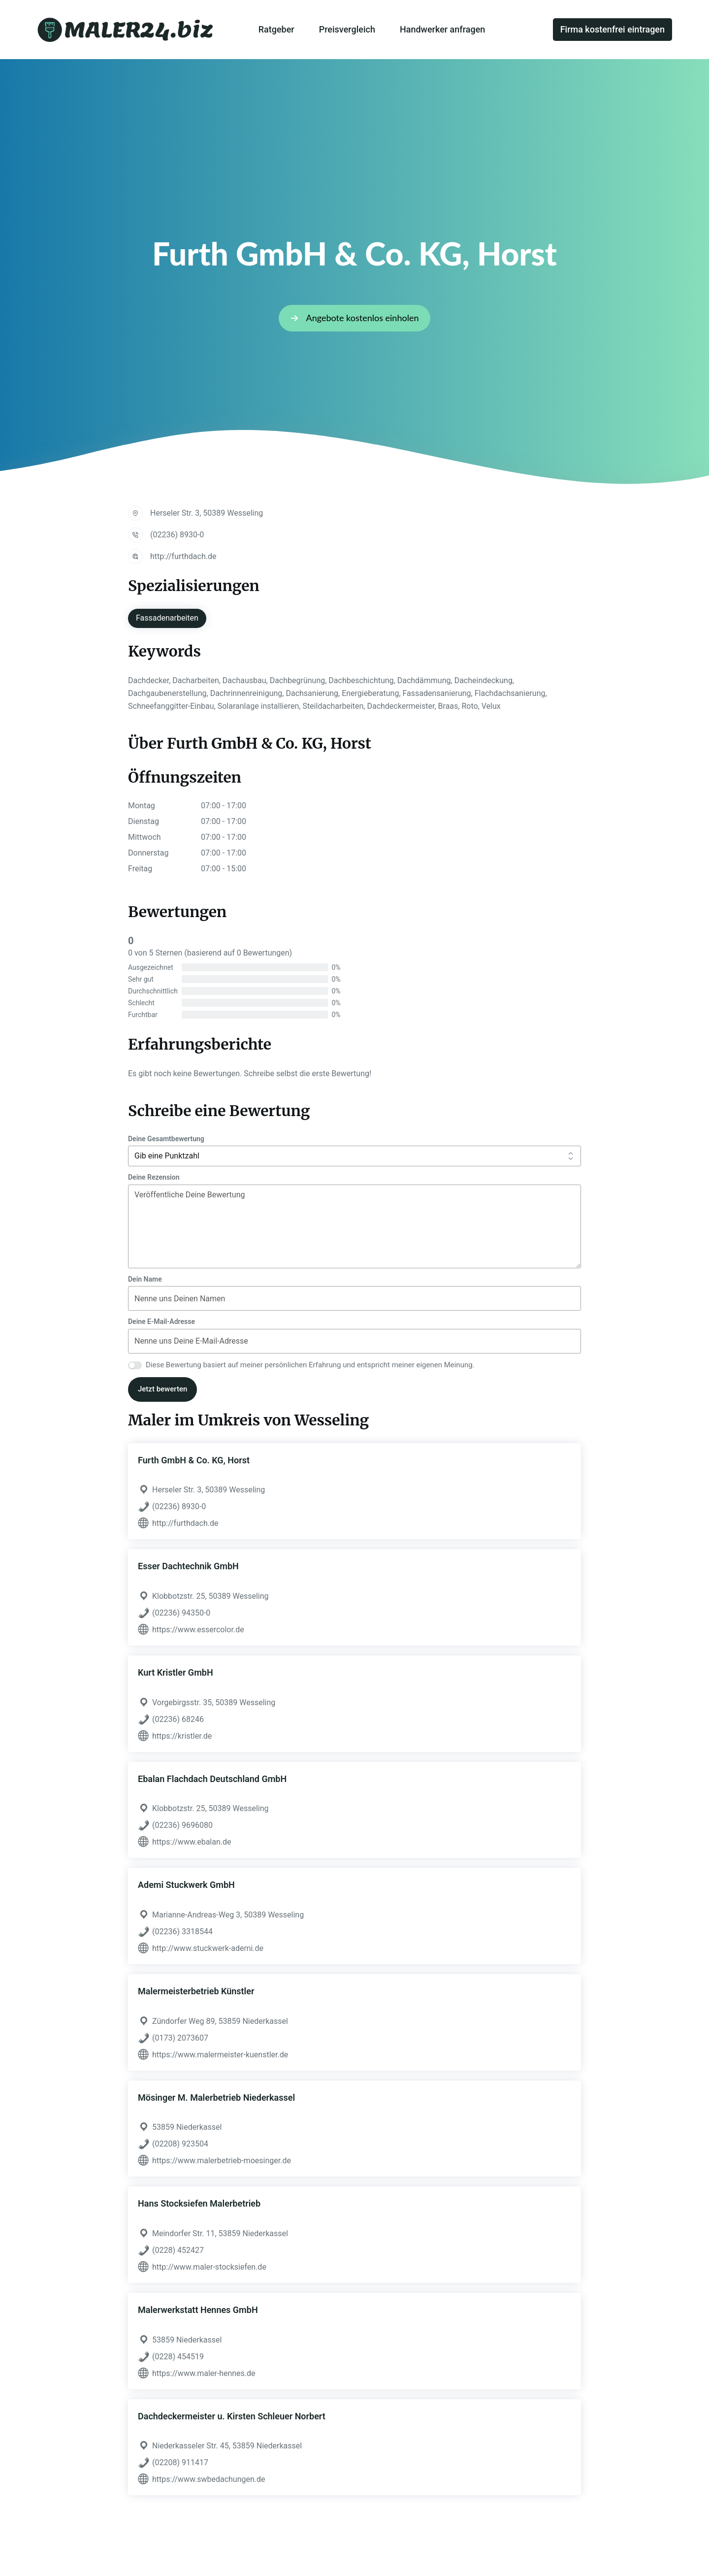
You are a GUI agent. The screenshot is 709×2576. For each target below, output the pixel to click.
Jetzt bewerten (162, 1389)
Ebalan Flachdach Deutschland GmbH (212, 1779)
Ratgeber (276, 29)
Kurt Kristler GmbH (175, 1672)
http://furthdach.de (183, 556)
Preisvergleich (347, 29)
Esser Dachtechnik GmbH (188, 1566)
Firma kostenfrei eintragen (612, 29)
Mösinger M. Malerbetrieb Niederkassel (216, 2097)
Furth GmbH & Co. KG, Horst (194, 1460)
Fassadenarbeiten (167, 618)
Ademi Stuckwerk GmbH (186, 1885)
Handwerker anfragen (442, 29)
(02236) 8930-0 (177, 534)
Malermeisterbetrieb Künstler (196, 1991)
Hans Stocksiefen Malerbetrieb (199, 2203)
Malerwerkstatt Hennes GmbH (198, 2310)
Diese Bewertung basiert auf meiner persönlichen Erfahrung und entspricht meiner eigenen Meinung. (310, 1364)
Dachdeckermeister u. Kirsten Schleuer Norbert (231, 2416)
